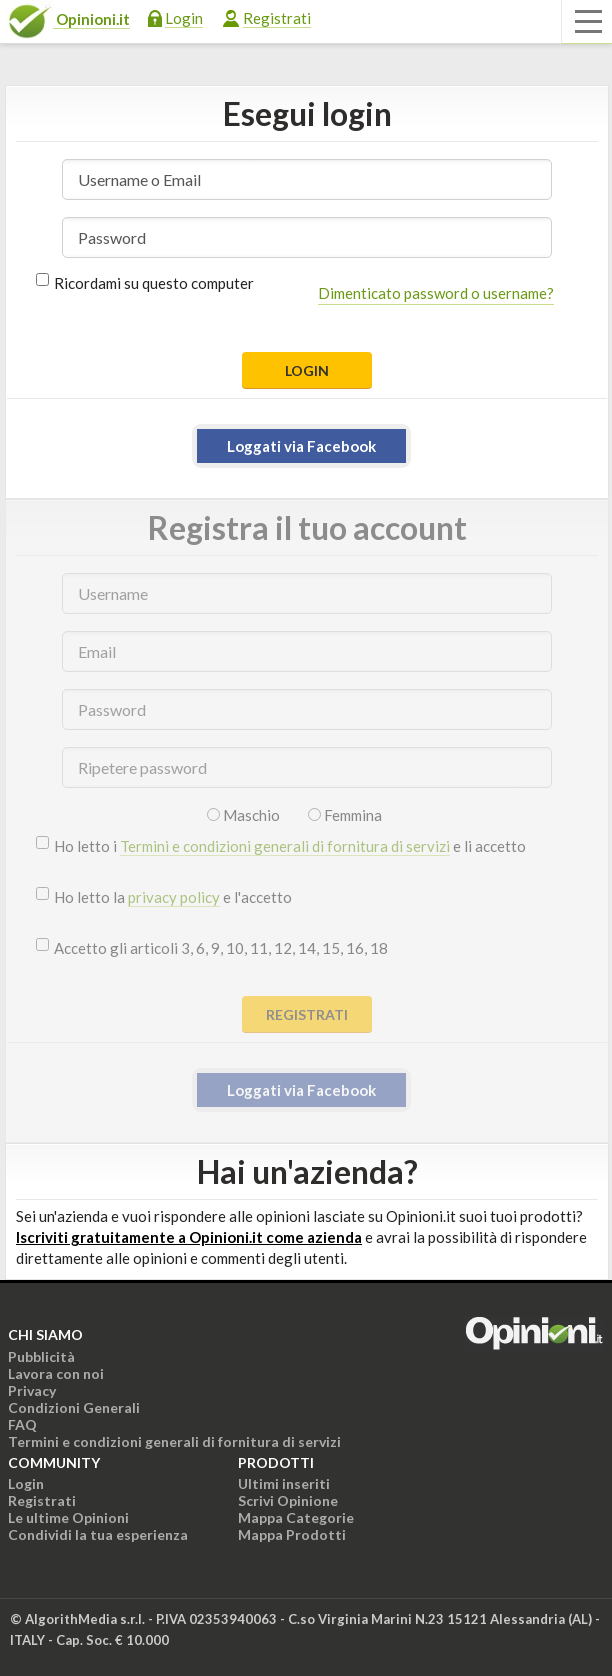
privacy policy (174, 897)
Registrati (277, 18)
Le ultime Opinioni (68, 1517)
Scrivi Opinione (288, 1500)
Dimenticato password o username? (436, 293)
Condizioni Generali (74, 1407)
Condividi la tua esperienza (98, 1534)
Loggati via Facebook (301, 446)
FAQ (22, 1424)
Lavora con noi (56, 1373)
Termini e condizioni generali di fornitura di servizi (285, 846)
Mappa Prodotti (292, 1534)
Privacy (32, 1390)
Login (184, 18)
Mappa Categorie (296, 1517)
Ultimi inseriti (284, 1483)
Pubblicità (41, 1356)
